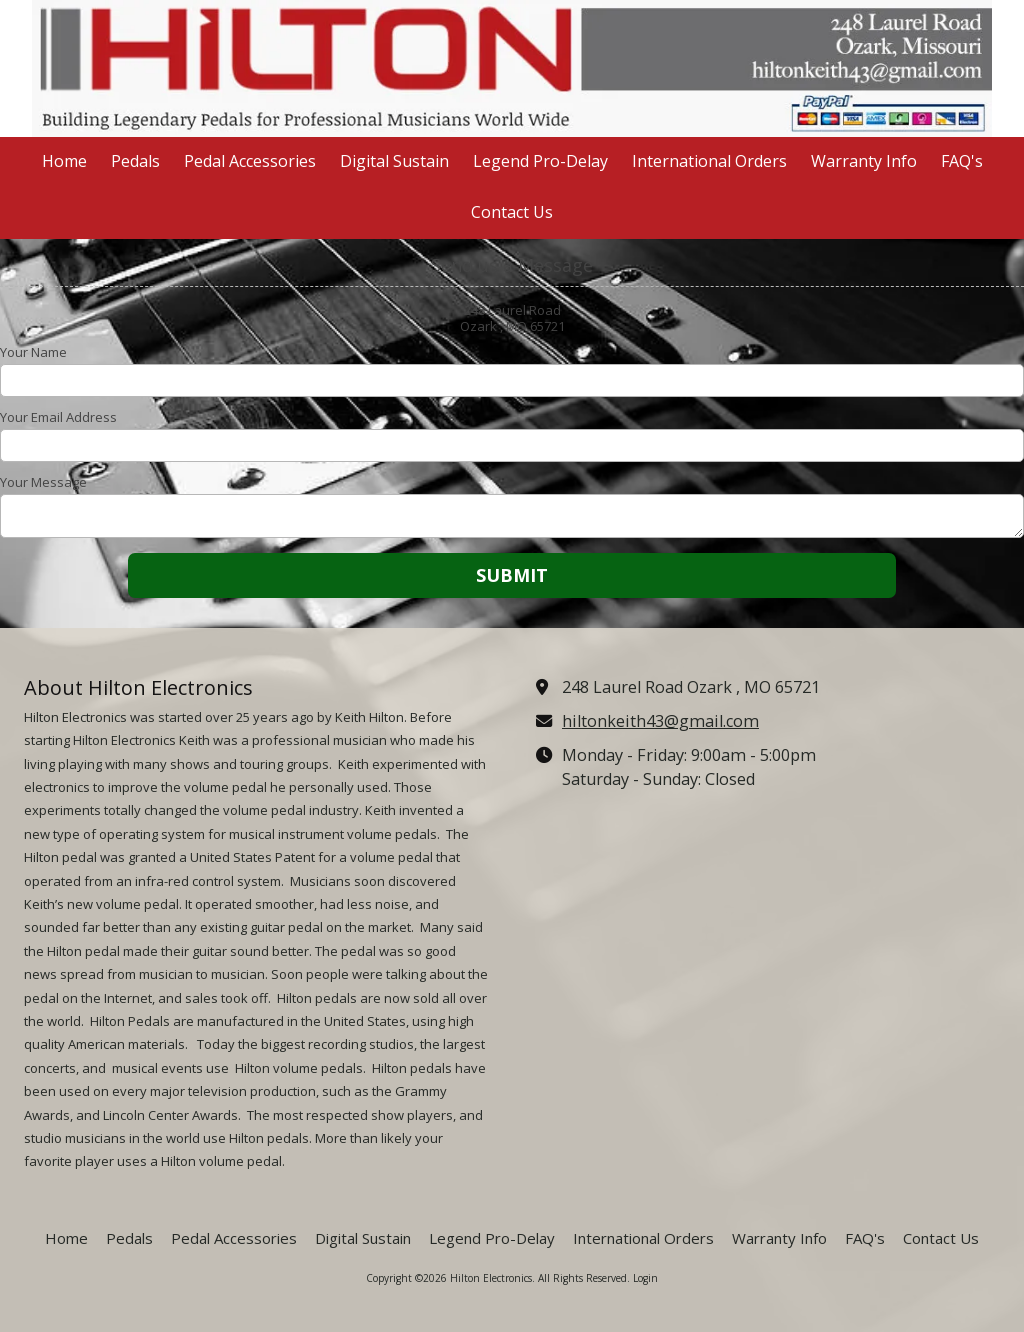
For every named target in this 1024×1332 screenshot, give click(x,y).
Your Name (33, 352)
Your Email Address (58, 417)
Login (645, 1278)
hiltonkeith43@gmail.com (660, 721)
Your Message (43, 482)
